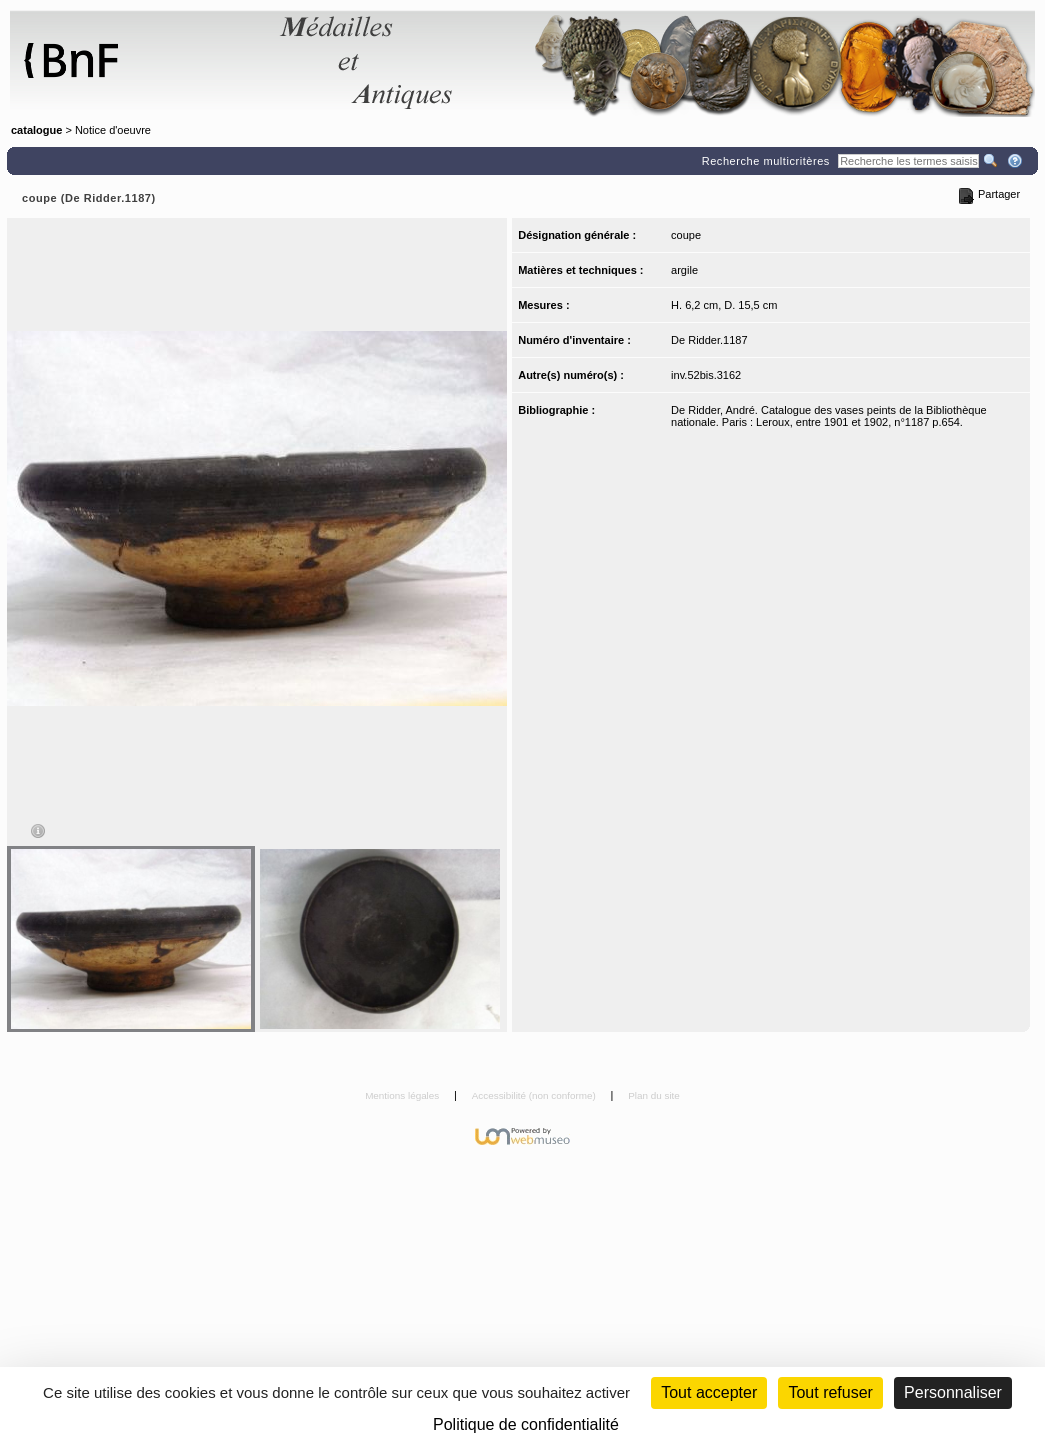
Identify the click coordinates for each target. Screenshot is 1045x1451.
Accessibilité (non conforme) (535, 1095)
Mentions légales (403, 1095)
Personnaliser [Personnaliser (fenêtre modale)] (953, 1392)
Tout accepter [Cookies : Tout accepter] (709, 1392)
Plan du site (654, 1095)
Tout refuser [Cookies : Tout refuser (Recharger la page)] (830, 1392)
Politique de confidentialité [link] (526, 1424)
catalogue (36, 130)
